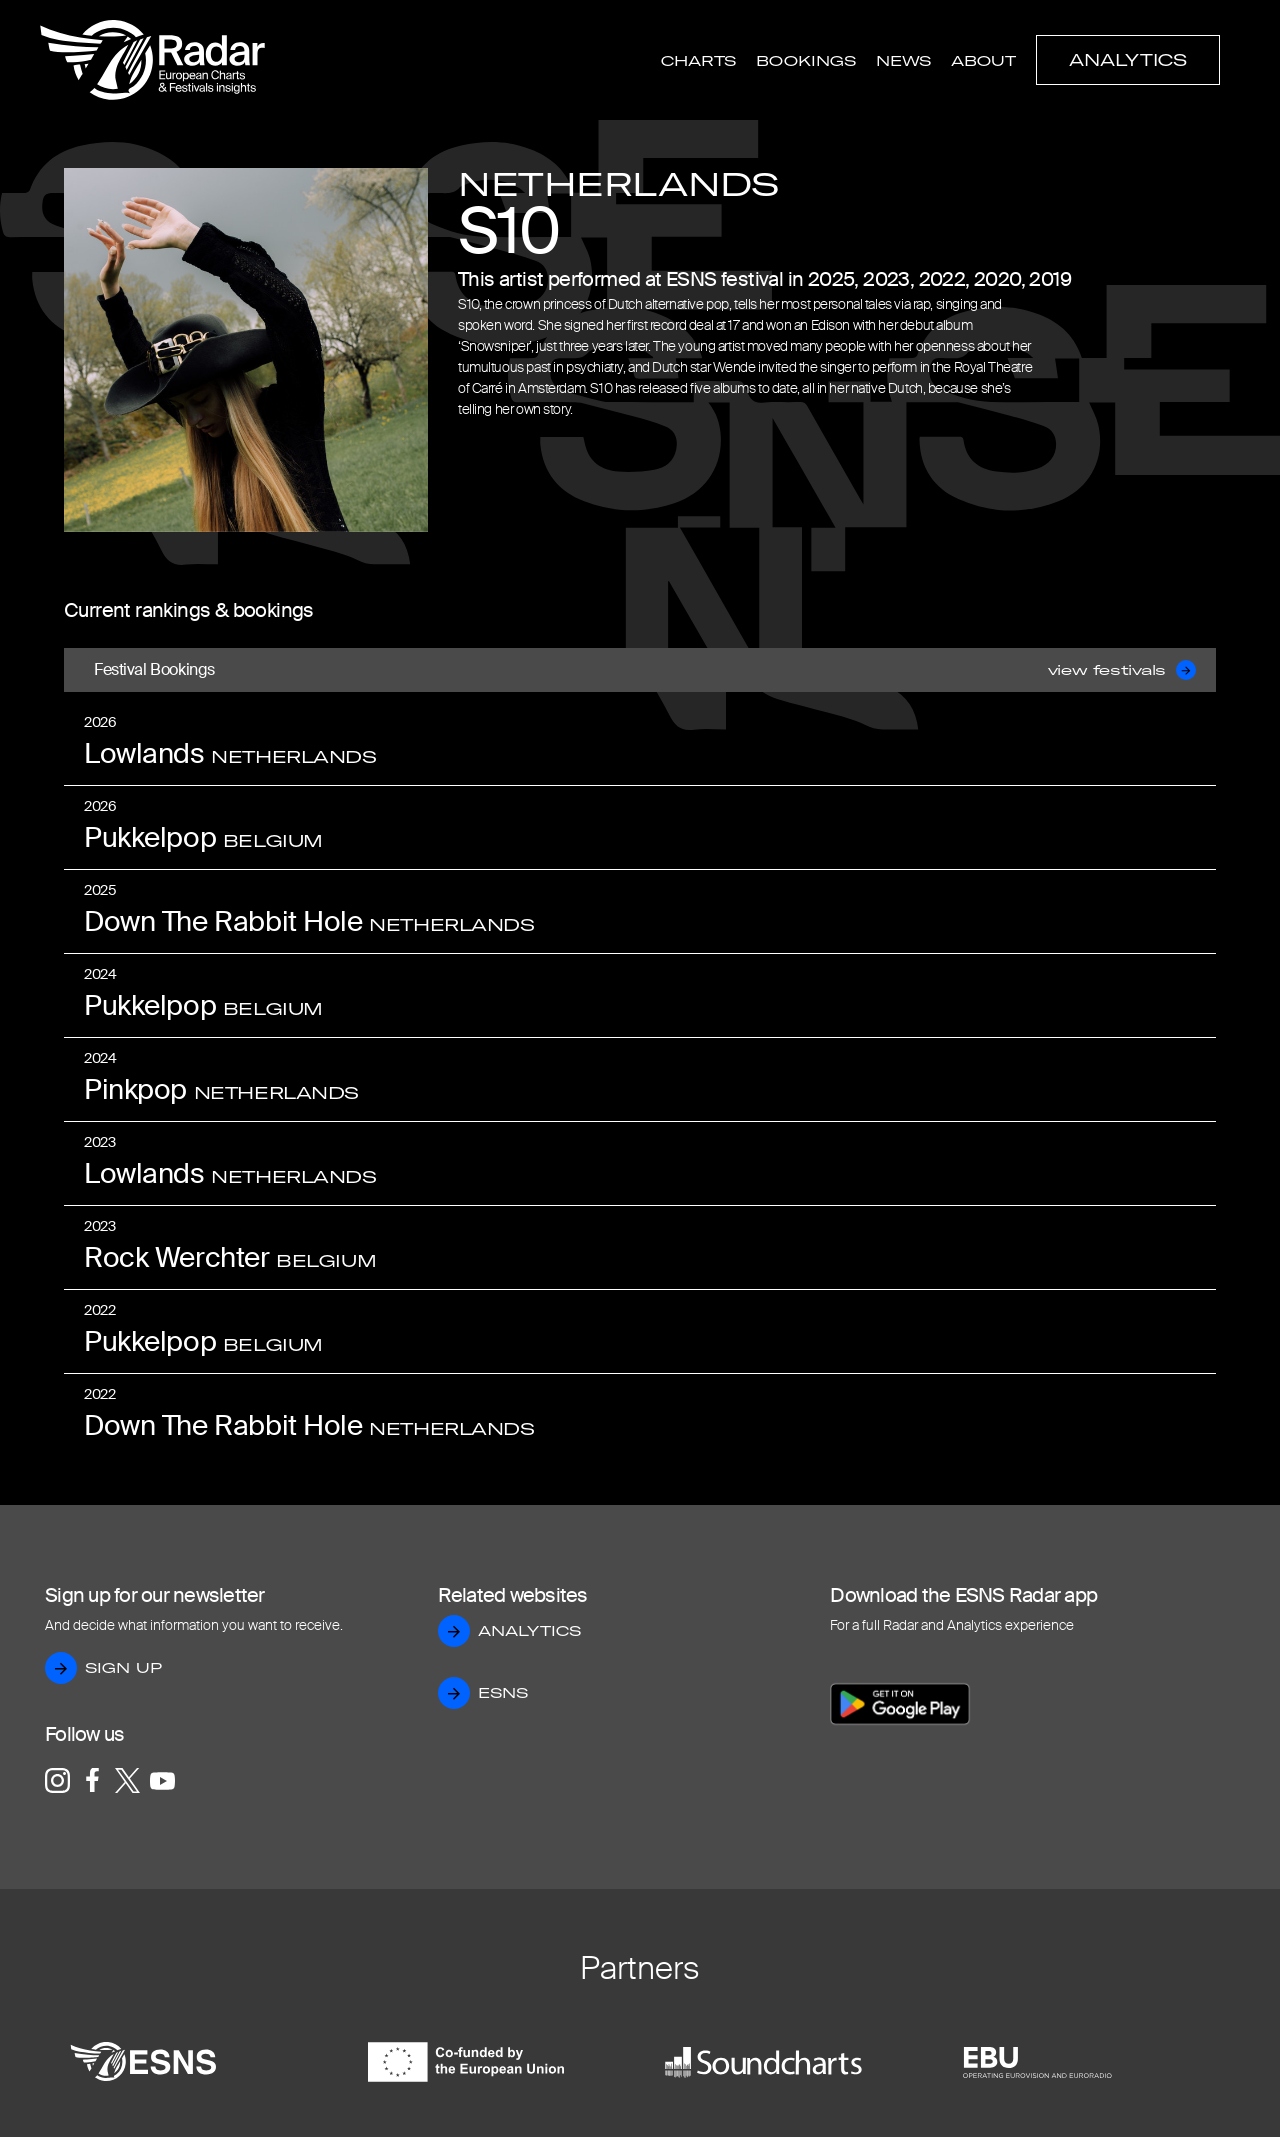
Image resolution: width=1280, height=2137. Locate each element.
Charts (698, 61)
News (903, 61)
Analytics (1128, 60)
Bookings (806, 61)
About (983, 61)
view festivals (1122, 670)
